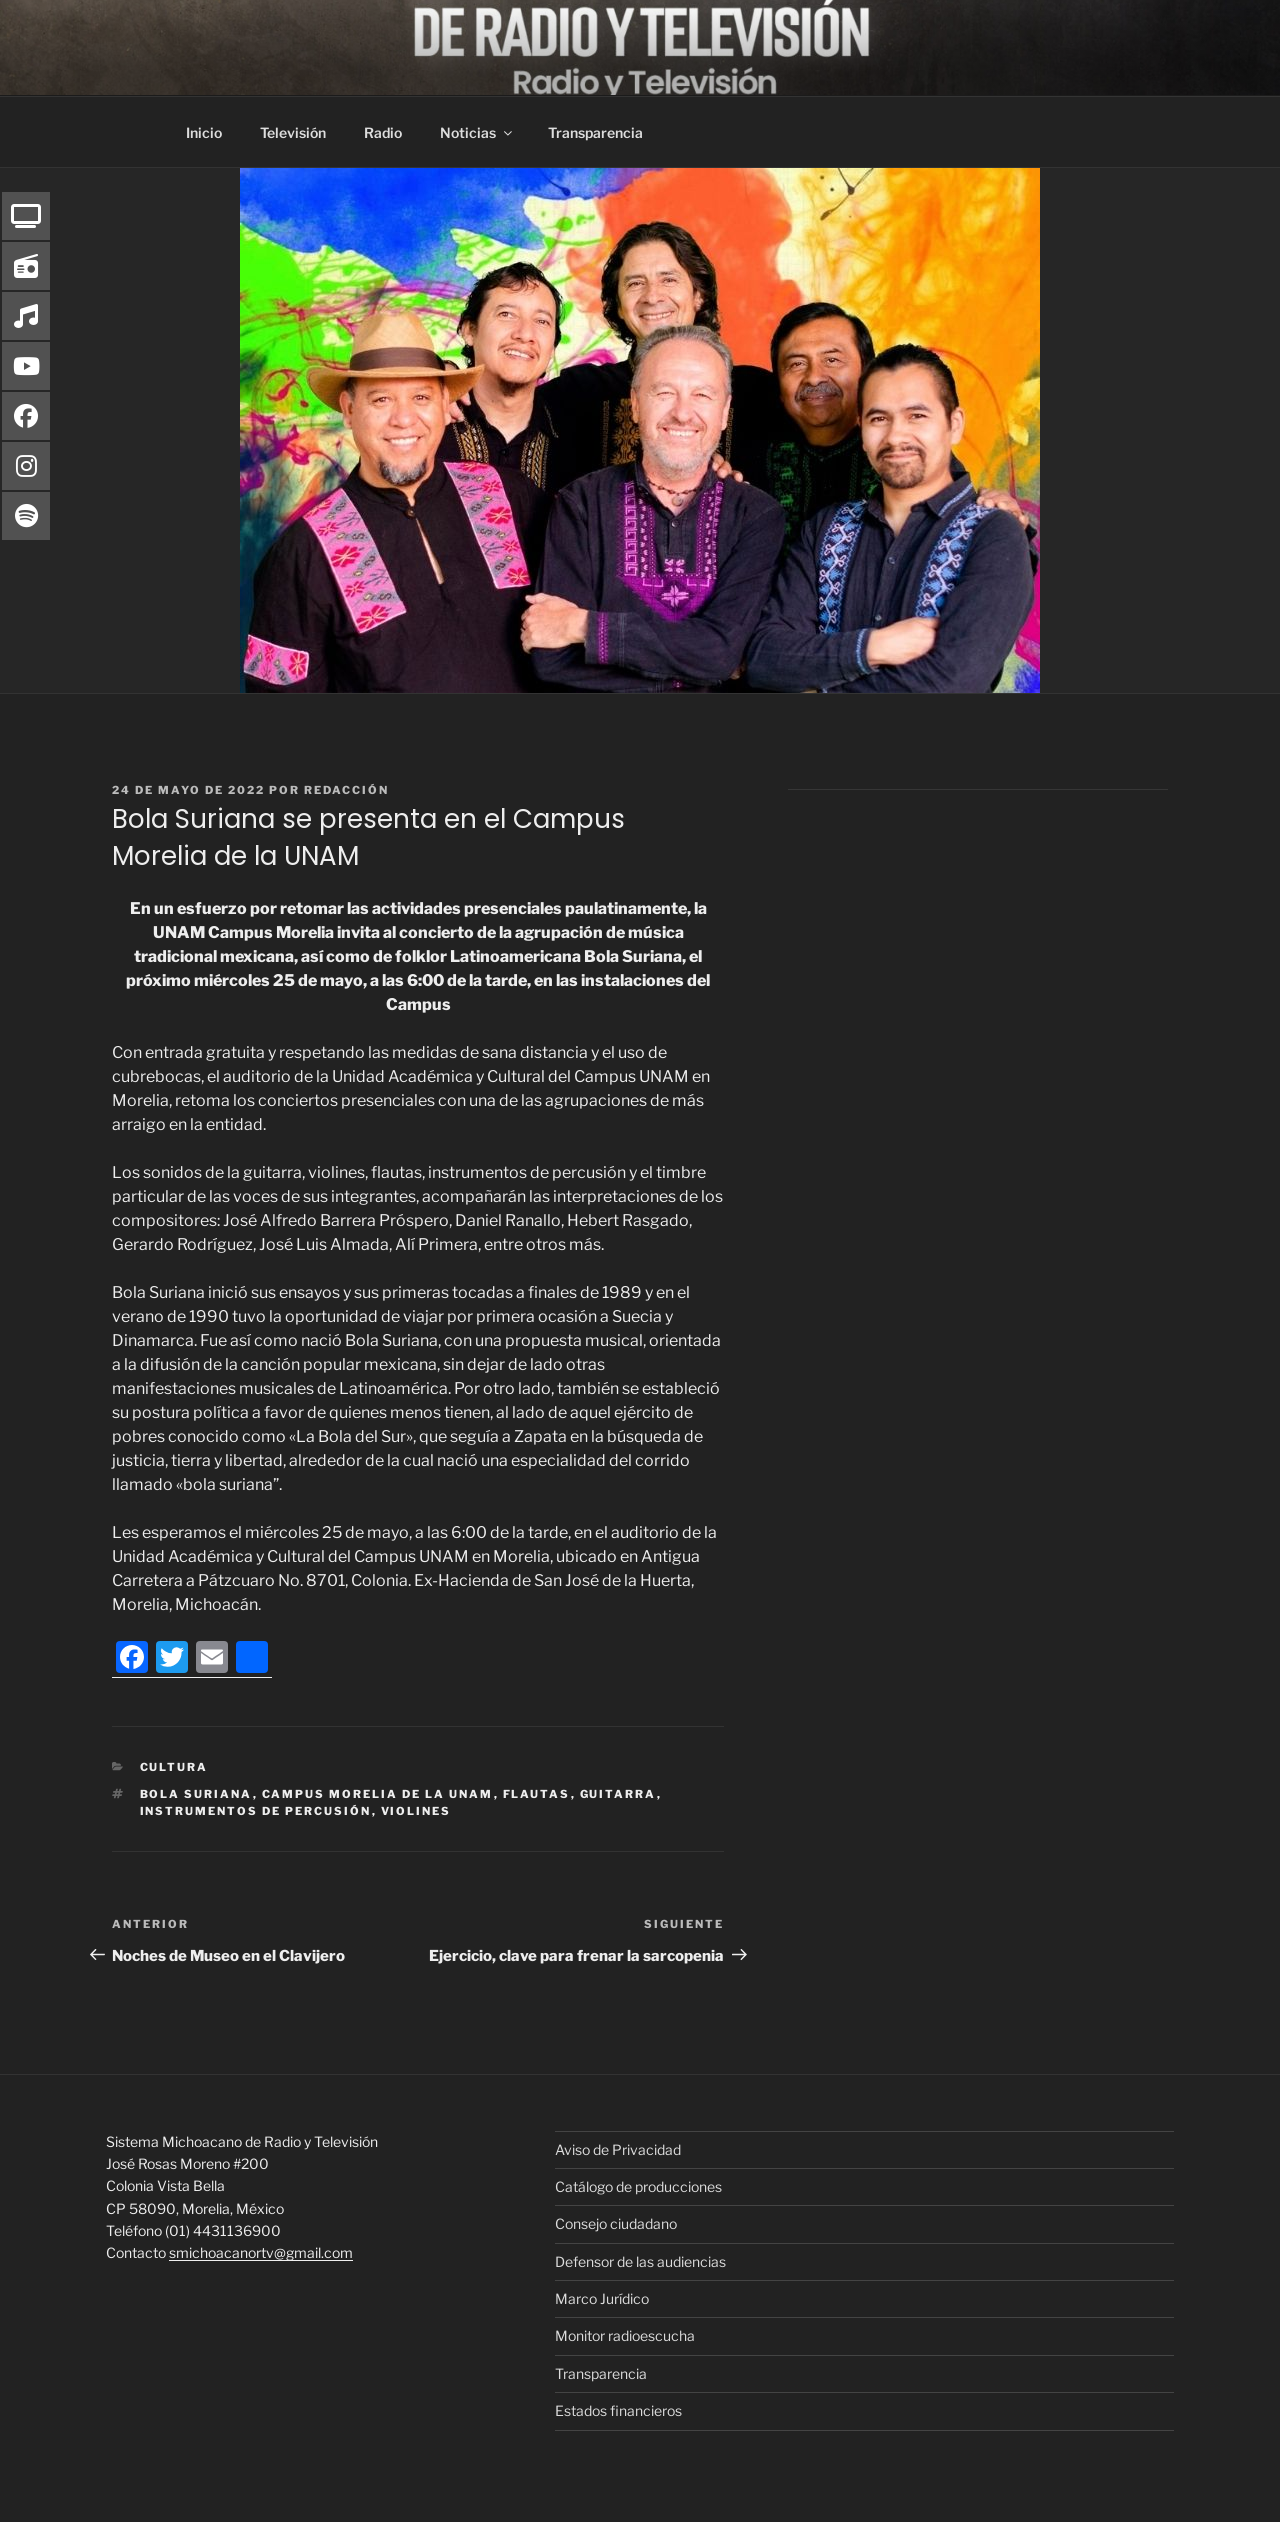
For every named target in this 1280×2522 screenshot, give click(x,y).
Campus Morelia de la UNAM (378, 1794)
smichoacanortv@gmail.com (261, 2252)
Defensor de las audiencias (640, 2261)
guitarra (618, 1794)
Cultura (174, 1767)
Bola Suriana (196, 1794)
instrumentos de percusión (256, 1811)
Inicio (204, 132)
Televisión (293, 132)
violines (416, 1811)
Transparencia (595, 132)
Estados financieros (618, 2410)
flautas (537, 1794)
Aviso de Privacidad (618, 2149)
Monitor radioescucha (625, 2335)
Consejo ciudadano (616, 2223)
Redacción (346, 790)
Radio (383, 132)
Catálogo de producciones (638, 2186)
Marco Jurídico (602, 2298)
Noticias (477, 132)
